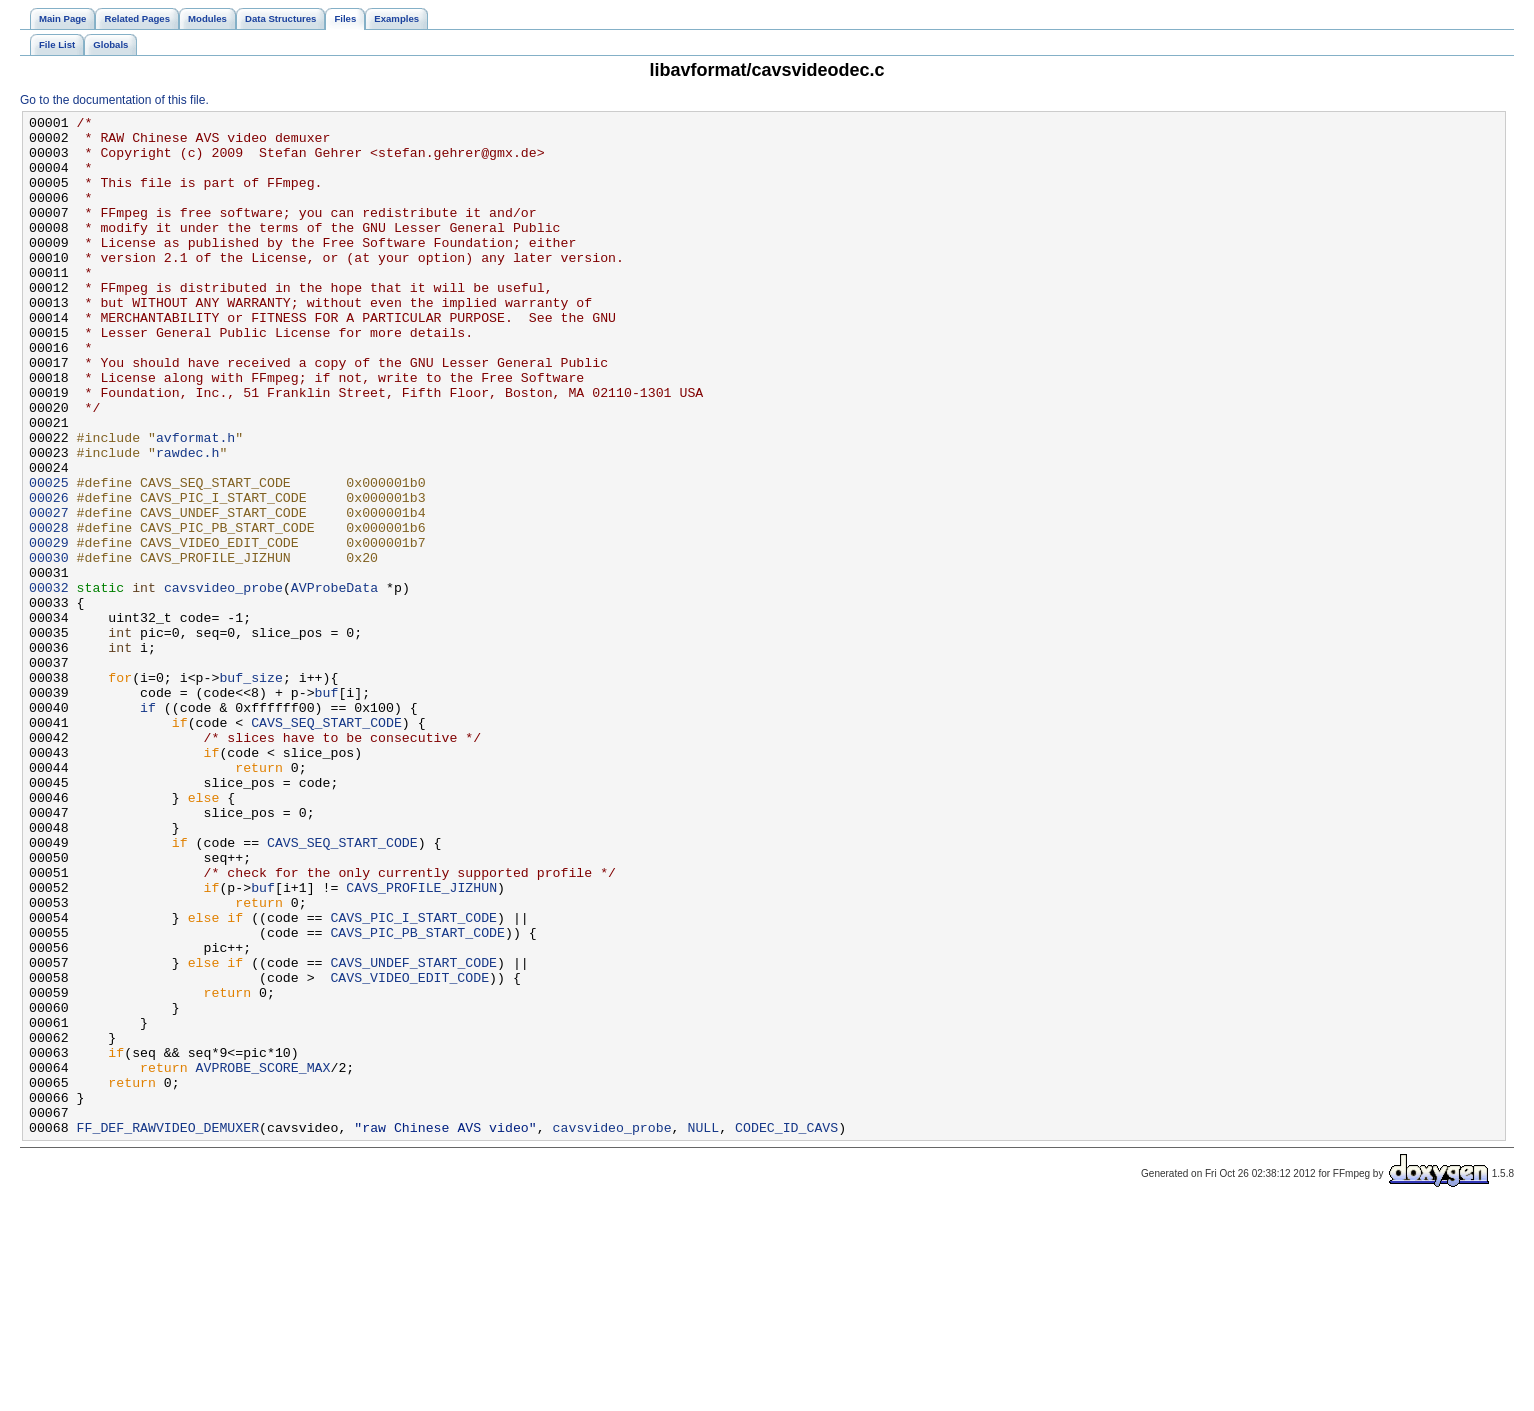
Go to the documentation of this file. (114, 100)
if (148, 827)
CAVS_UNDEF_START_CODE (413, 1133)
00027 (49, 593)
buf (327, 809)
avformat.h (195, 503)
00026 (49, 575)
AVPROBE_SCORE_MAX (263, 1259)
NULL (703, 1331)
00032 (49, 683)
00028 (49, 611)
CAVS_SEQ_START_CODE (326, 845)
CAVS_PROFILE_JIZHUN (421, 1043)
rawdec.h (187, 521)
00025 (49, 557)
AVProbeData (334, 683)
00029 (49, 629)
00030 (49, 647)
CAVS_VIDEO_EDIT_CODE (409, 1151)
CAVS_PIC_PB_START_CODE (417, 1097)
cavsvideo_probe (223, 683)
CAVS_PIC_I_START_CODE (413, 1079)
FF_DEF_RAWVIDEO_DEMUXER (168, 1331)
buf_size (250, 791)
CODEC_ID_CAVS (786, 1331)
